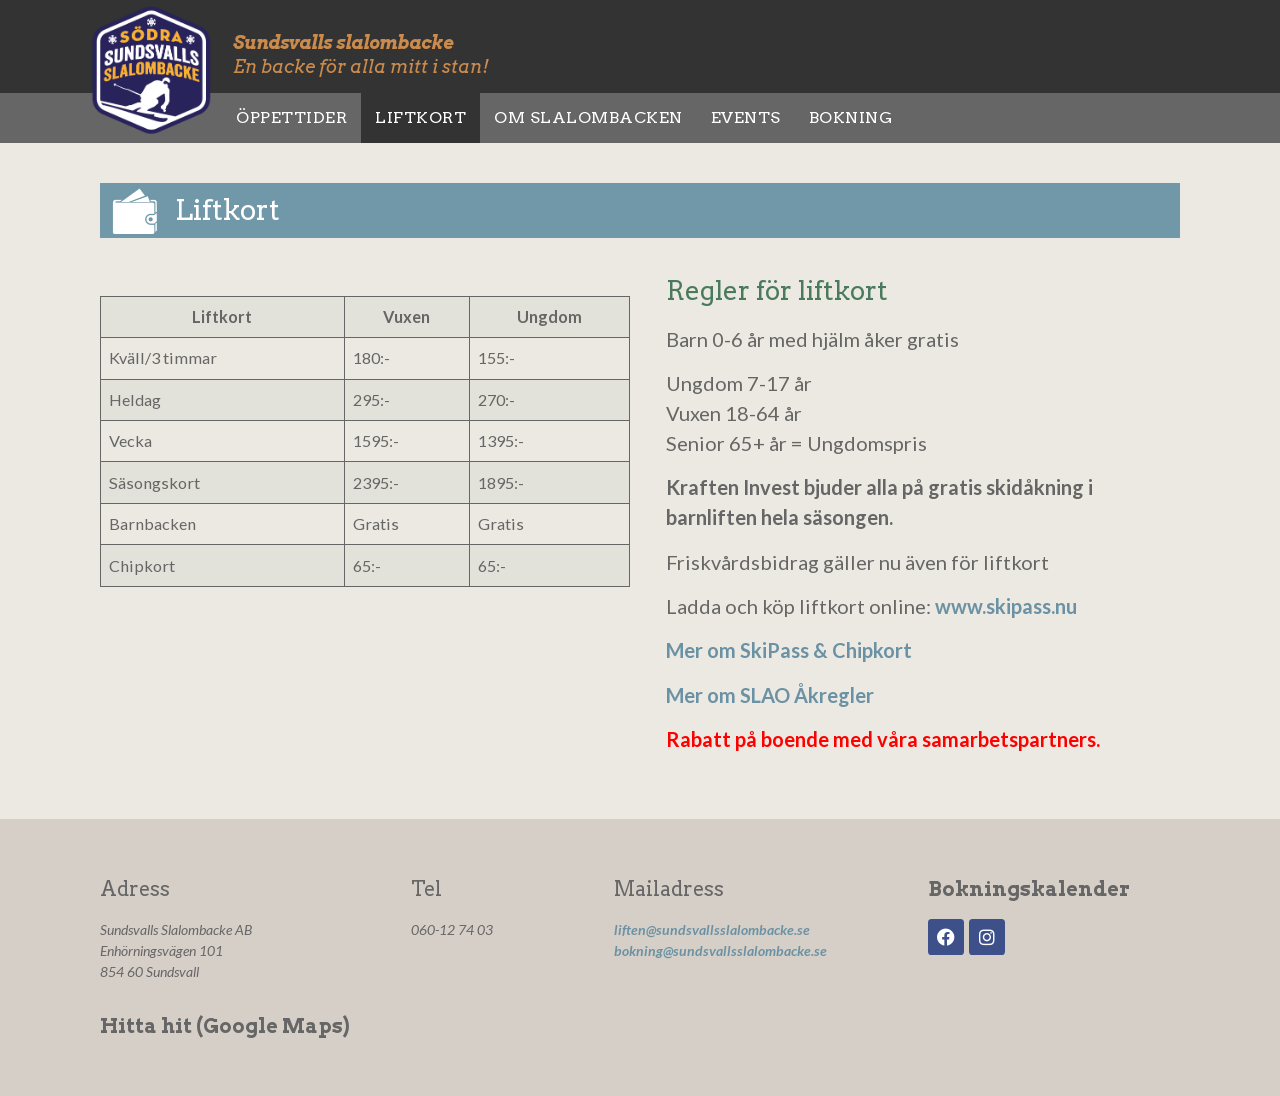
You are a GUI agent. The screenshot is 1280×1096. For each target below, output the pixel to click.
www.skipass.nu (1006, 606)
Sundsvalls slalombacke (343, 42)
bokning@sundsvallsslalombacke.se (720, 950)
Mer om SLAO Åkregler (770, 695)
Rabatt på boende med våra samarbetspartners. (883, 739)
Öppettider (291, 117)
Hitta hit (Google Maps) (225, 1026)
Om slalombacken (588, 117)
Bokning (851, 117)
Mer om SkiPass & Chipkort (789, 650)
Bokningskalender (1029, 889)
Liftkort (420, 117)
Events (746, 117)
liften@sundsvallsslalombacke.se (712, 929)
